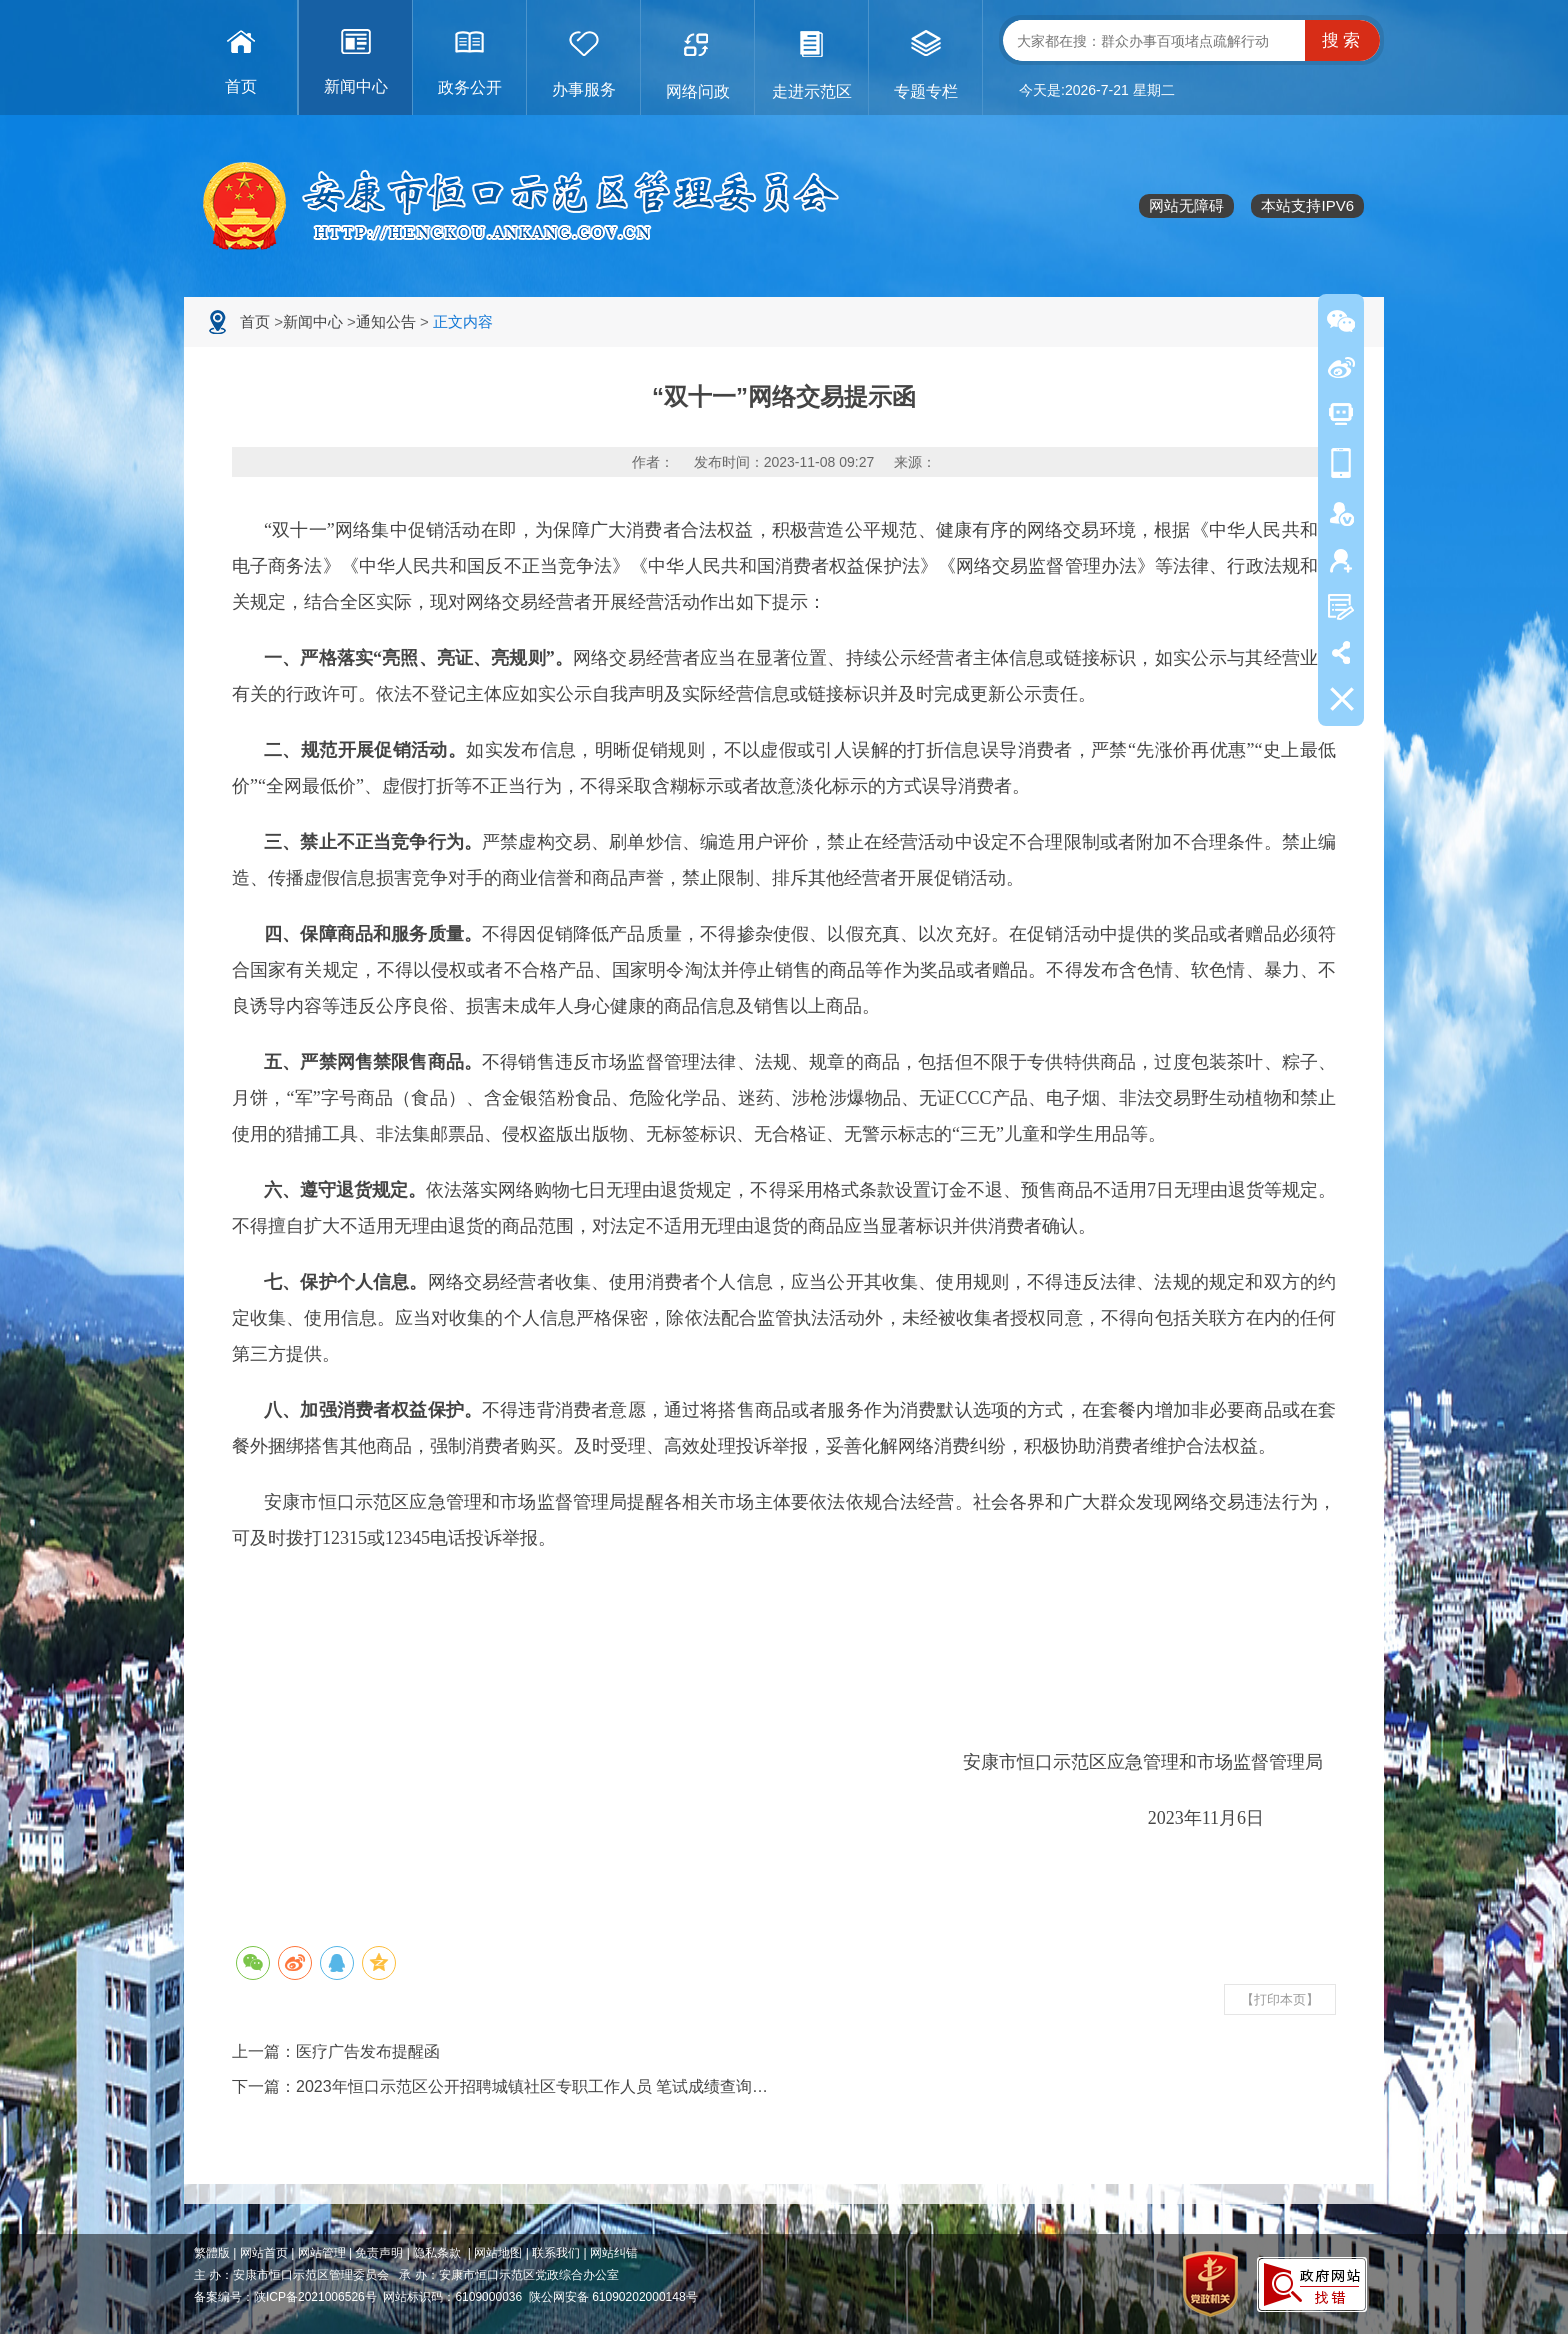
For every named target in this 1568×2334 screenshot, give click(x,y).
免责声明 (379, 2253)
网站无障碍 (1186, 205)
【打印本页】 (1280, 1999)
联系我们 (556, 2253)
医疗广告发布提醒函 (368, 2051)
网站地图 (498, 2253)
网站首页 (264, 2253)
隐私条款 (437, 2253)
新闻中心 (313, 321)
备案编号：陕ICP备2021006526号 (285, 2297)
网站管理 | (327, 2253)
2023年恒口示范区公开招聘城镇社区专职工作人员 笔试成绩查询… (532, 2086)
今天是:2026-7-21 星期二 (1097, 90)
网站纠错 (614, 2253)
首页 (255, 321)
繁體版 (212, 2253)
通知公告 (386, 321)
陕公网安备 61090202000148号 (613, 2297)
